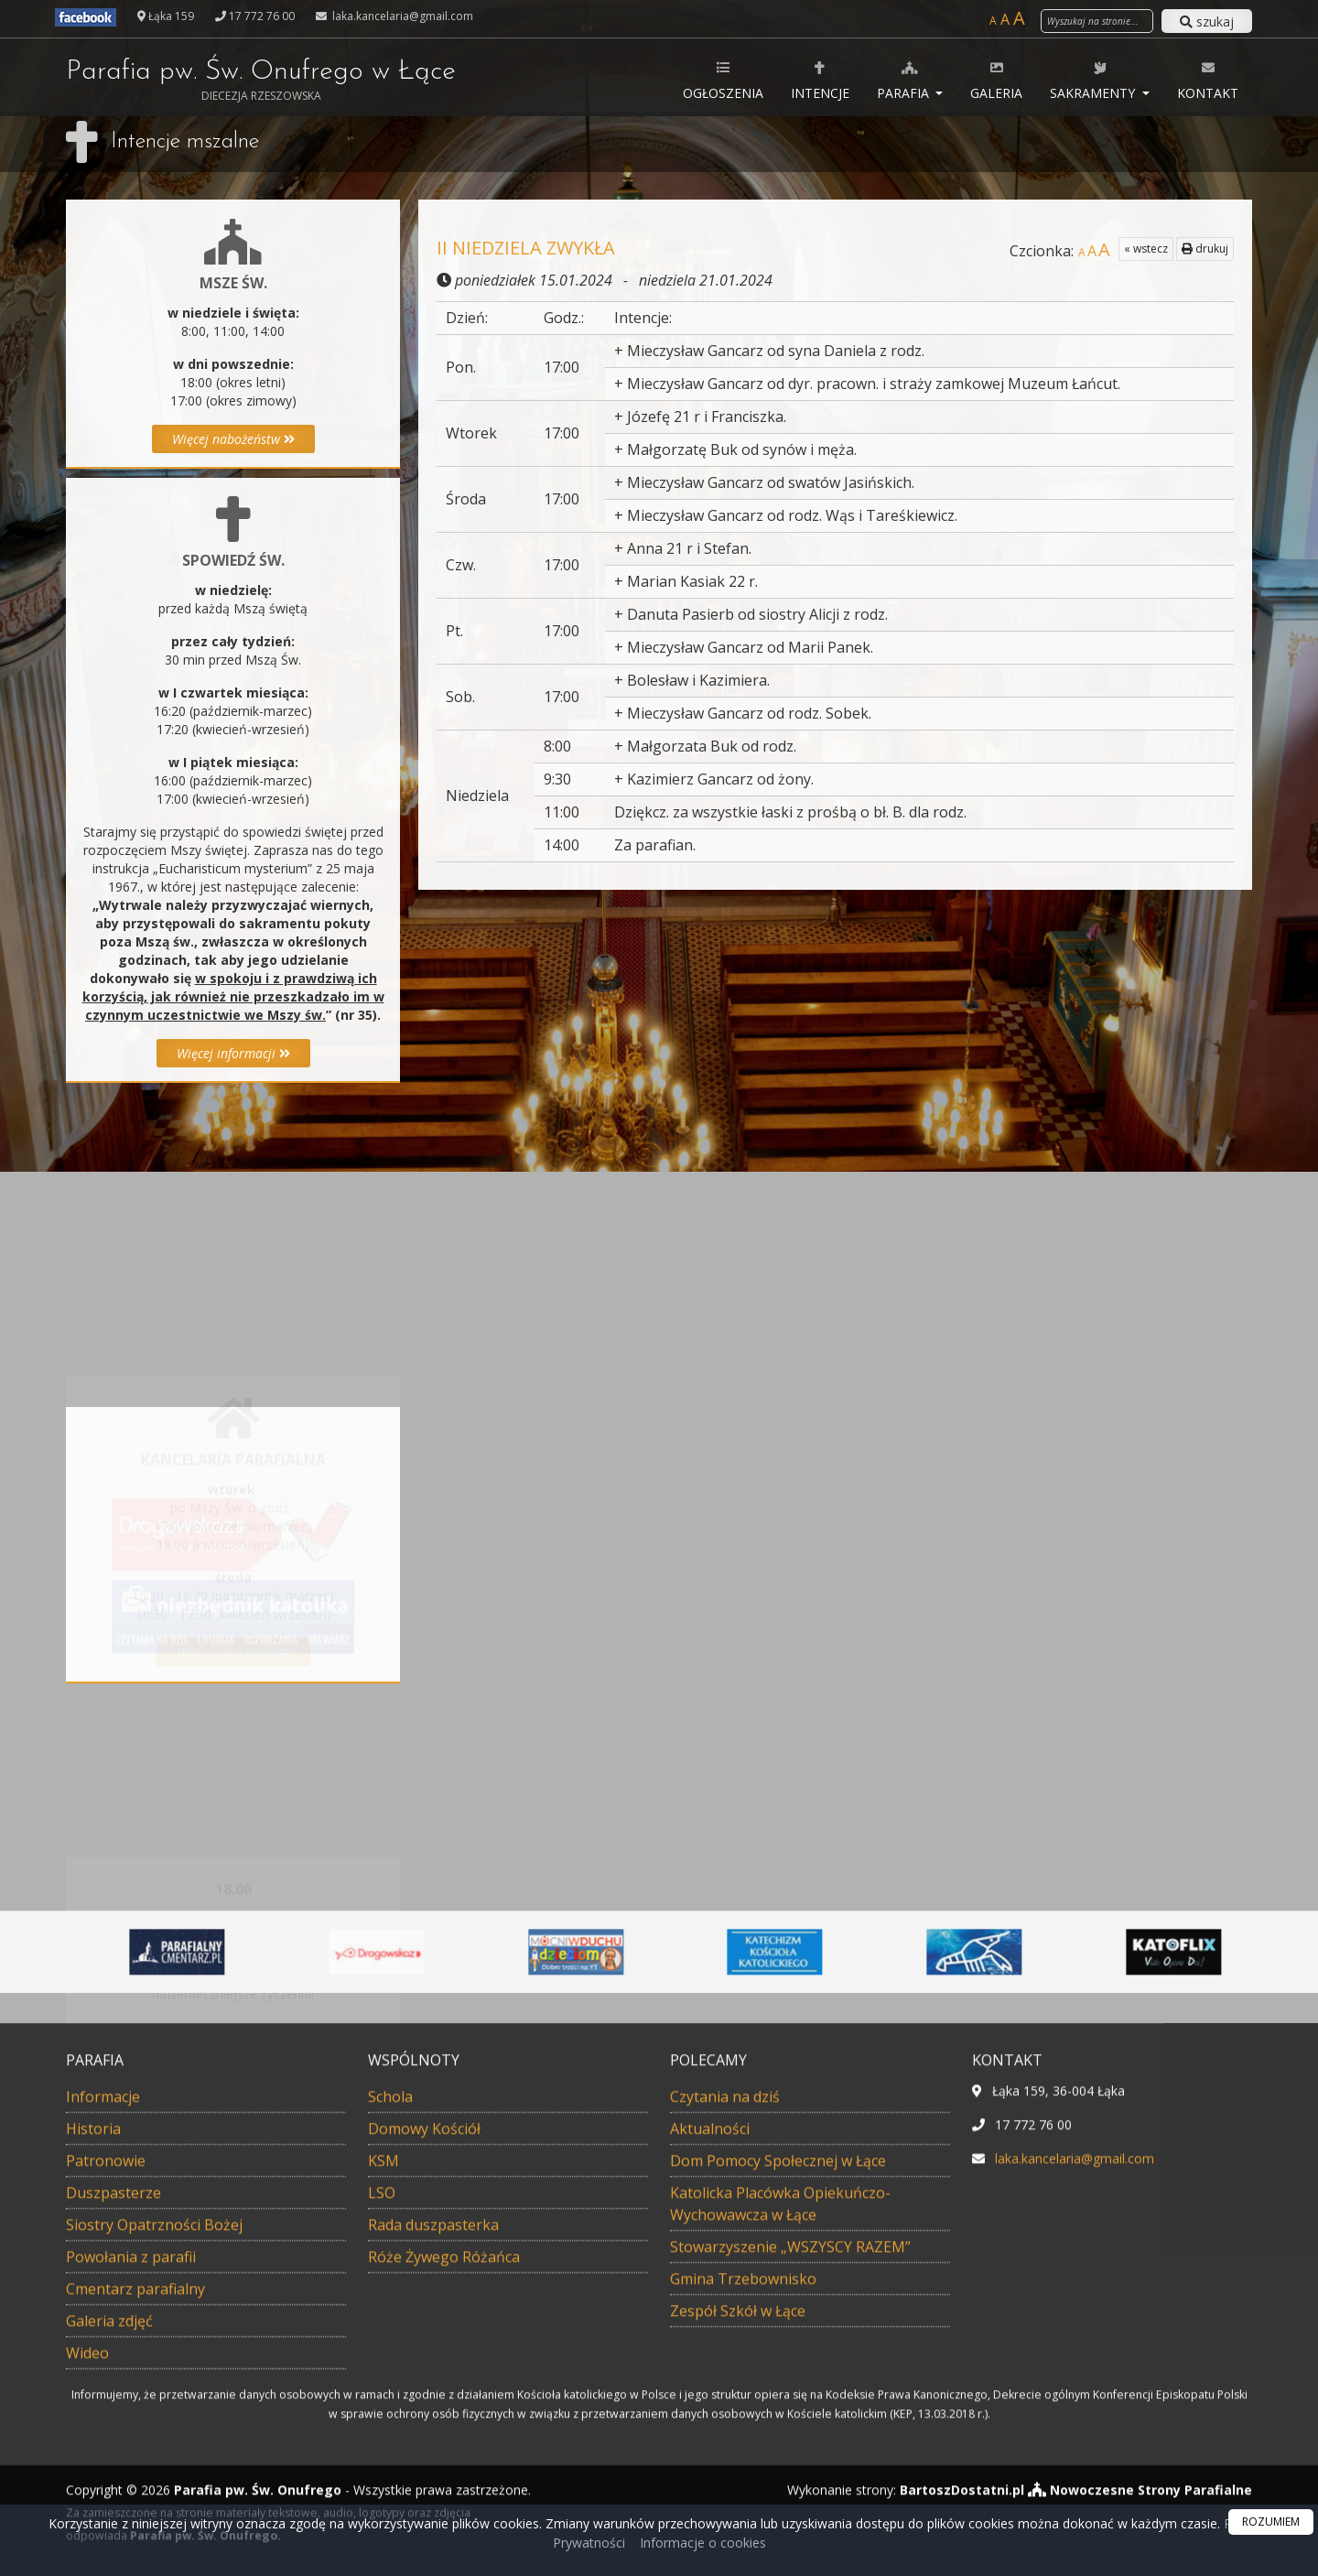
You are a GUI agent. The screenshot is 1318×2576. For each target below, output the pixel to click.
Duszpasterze (113, 2463)
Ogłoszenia (723, 80)
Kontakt (1207, 80)
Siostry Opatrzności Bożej (154, 2495)
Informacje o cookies (703, 2542)
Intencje (820, 80)
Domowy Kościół (424, 2399)
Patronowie (106, 2431)
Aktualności (710, 2399)
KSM (383, 2431)
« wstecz (1146, 248)
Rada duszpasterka (433, 2495)
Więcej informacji (233, 1053)
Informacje (103, 2367)
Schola (390, 2367)
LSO (381, 2463)
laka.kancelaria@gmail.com (401, 16)
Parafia (905, 80)
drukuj (1205, 248)
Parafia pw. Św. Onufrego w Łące (261, 80)
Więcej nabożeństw (233, 439)
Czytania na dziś (725, 2367)
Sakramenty (1094, 80)
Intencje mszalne (185, 142)
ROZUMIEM (1271, 2521)
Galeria (996, 80)
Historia (93, 2399)
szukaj (1207, 21)
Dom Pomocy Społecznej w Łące (778, 2431)
